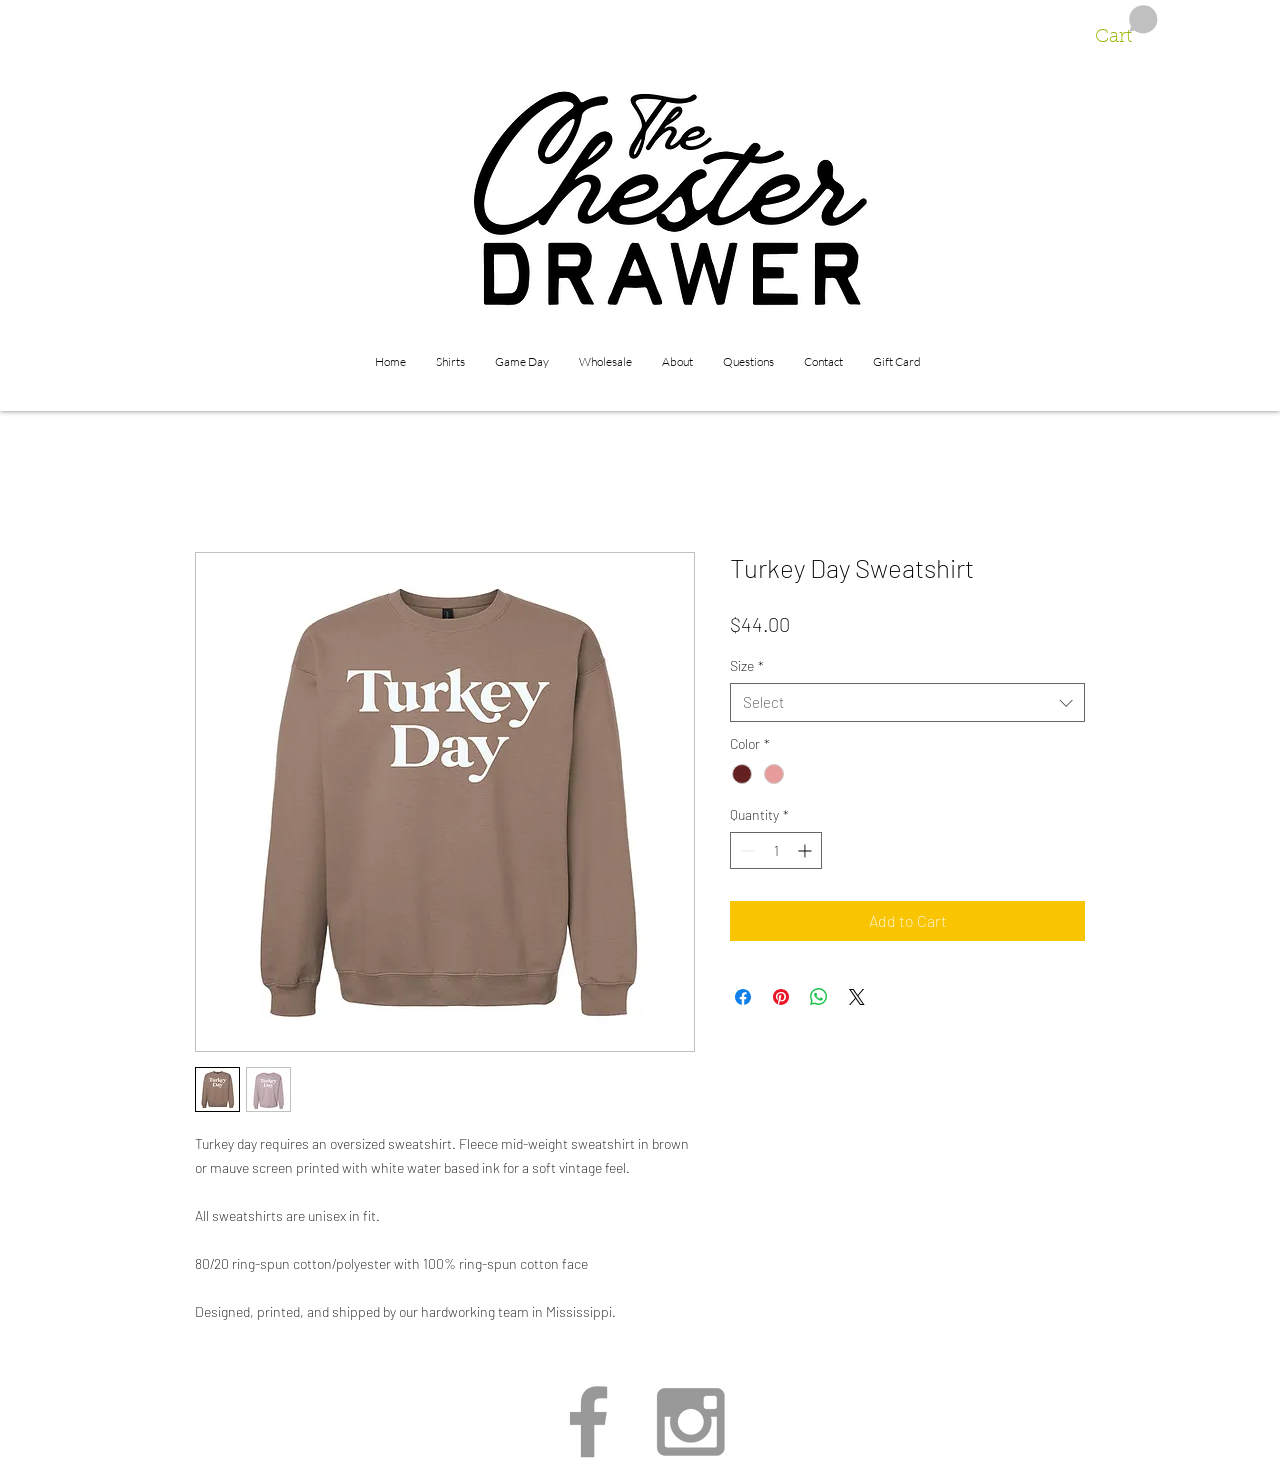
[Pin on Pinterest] (781, 997)
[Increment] (806, 850)
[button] (1126, 26)
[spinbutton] (776, 850)
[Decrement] (745, 850)
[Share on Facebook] (743, 997)
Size (747, 665)
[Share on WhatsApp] (819, 997)
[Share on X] (857, 997)
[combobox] (907, 702)
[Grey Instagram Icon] (690, 1421)
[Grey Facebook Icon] (588, 1421)
